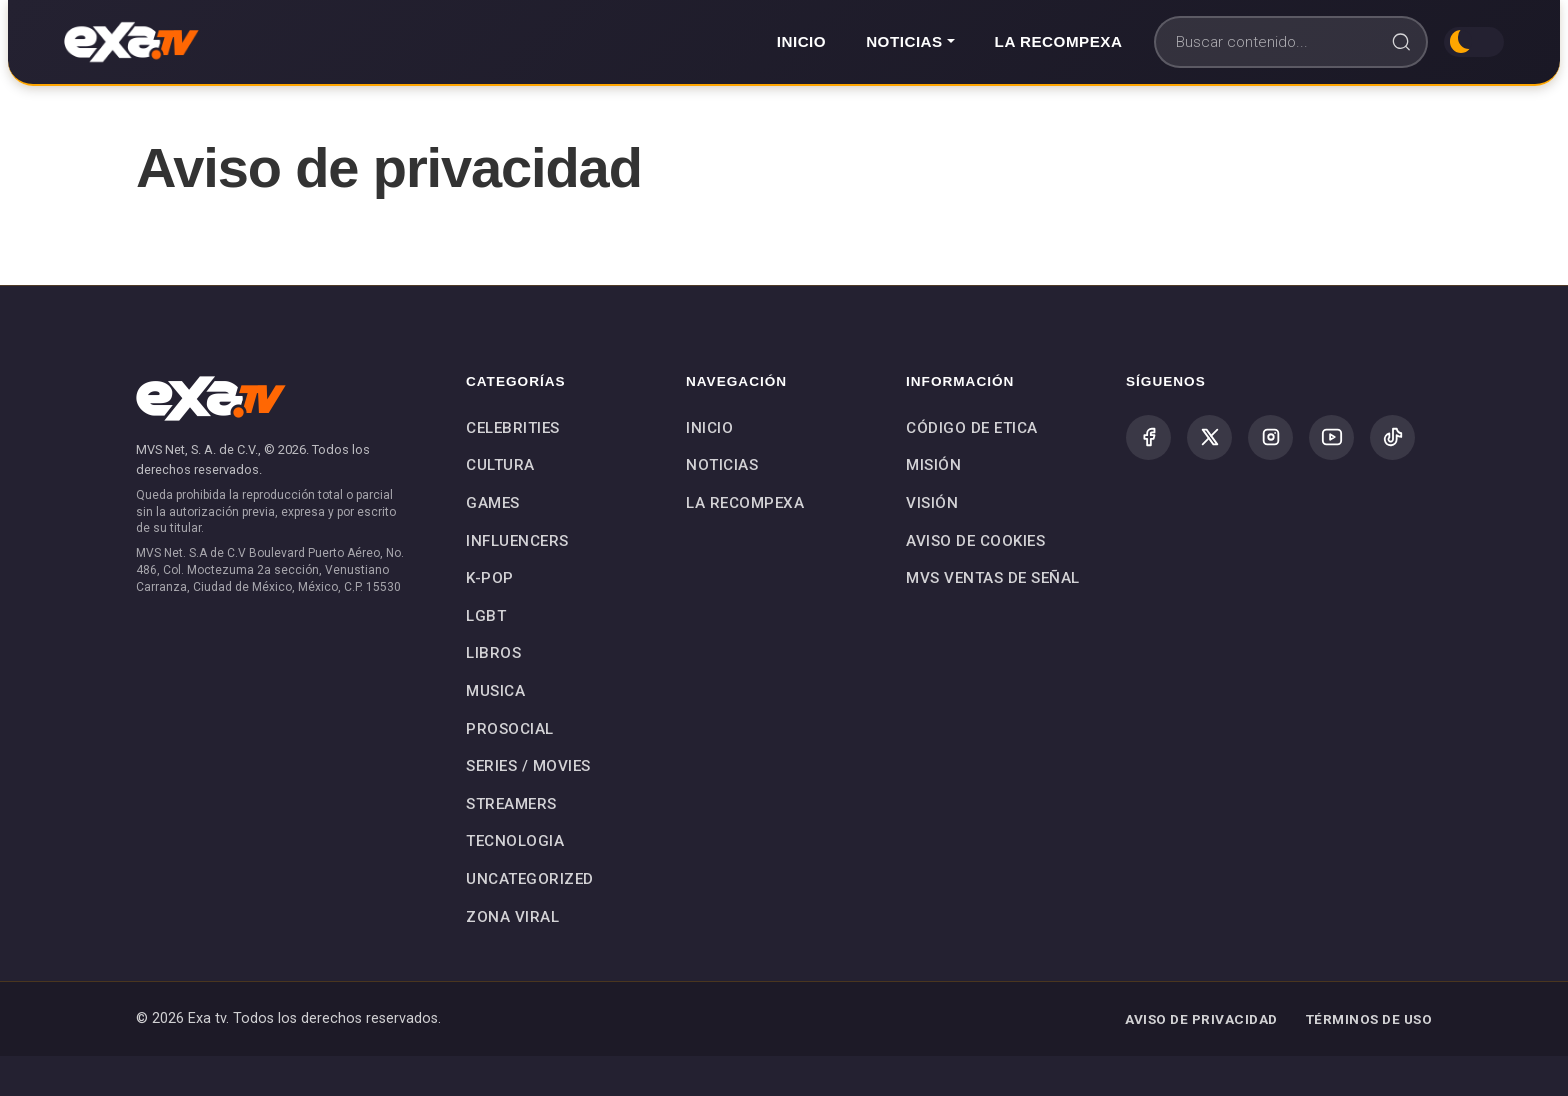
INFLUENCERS (517, 541)
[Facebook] (1148, 437)
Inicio (801, 41)
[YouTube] (1331, 437)
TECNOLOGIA (515, 841)
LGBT (486, 616)
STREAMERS (511, 804)
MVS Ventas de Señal (993, 578)
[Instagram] (1270, 437)
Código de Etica (972, 428)
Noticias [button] (904, 41)
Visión (932, 503)
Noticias (722, 465)
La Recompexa (1059, 41)
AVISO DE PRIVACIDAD (1201, 1019)
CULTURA (500, 465)
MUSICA (495, 691)
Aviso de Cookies (975, 541)
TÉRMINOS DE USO (1369, 1019)
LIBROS (493, 653)
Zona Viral (512, 917)
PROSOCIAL (510, 729)
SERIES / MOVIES (528, 766)
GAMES (493, 503)
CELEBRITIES (513, 428)
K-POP (490, 578)
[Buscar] (1291, 42)
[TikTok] (1392, 437)
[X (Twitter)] (1209, 437)
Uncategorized (530, 879)
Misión (933, 465)
